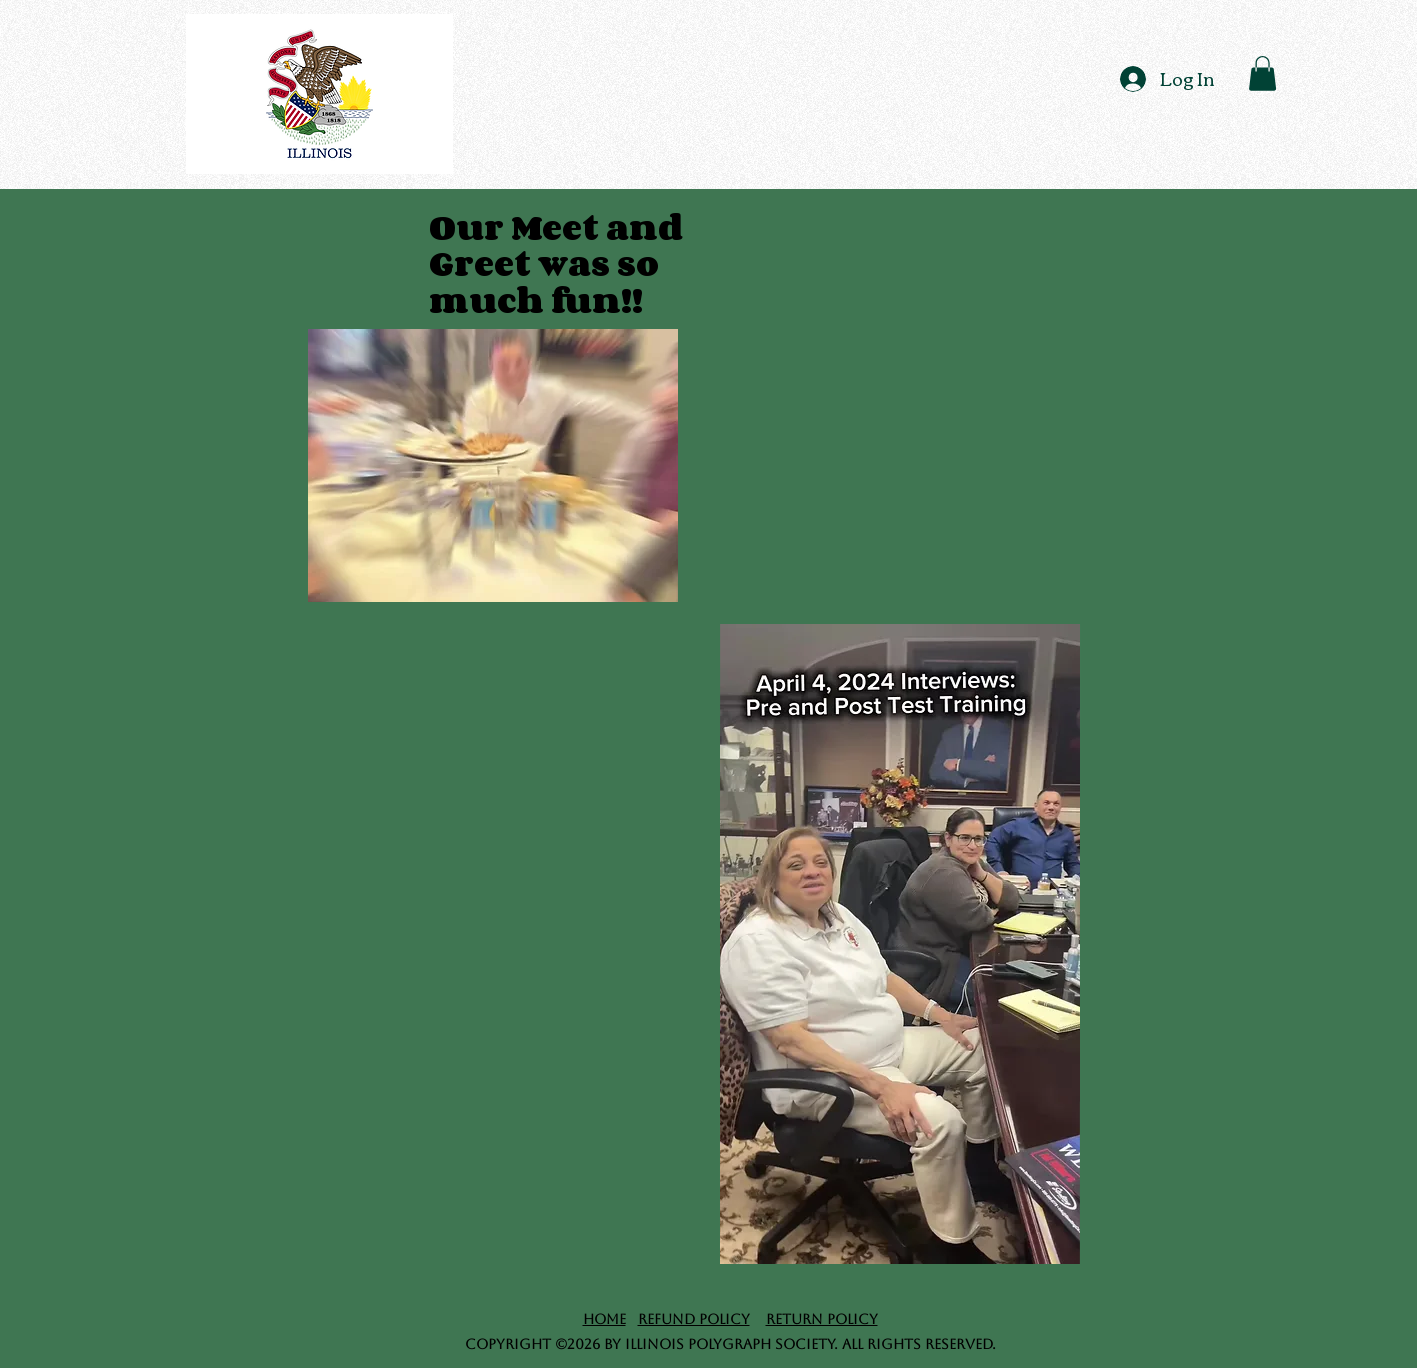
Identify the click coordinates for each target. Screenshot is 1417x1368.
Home (604, 1319)
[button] (1262, 73)
